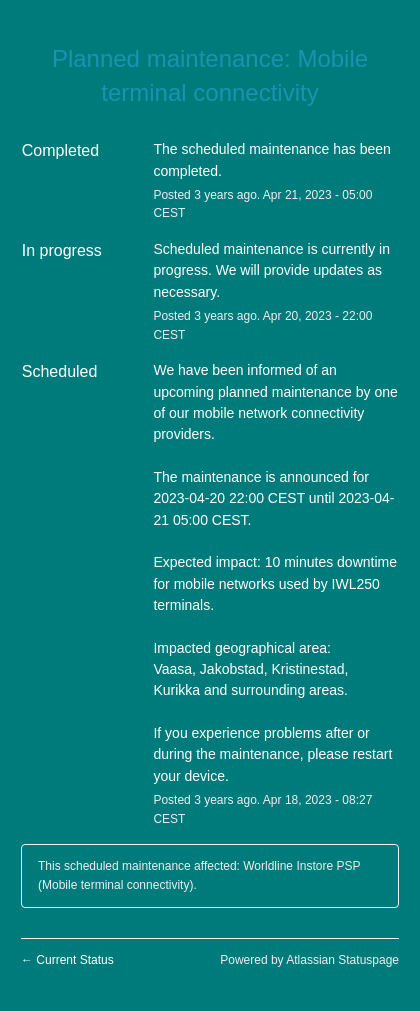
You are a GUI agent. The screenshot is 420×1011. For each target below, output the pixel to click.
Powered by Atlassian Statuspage (309, 960)
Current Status (67, 960)
